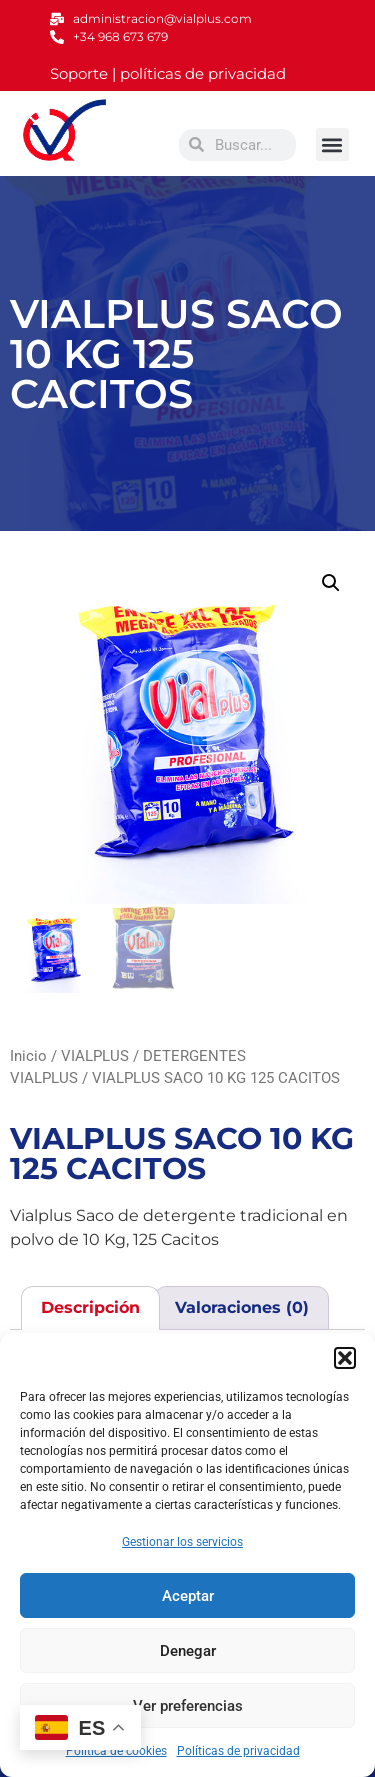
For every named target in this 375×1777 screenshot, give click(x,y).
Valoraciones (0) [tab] (242, 1307)
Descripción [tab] (90, 1307)
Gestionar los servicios (182, 1542)
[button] (345, 1358)
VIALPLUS (95, 1056)
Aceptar (188, 1596)
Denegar (188, 1651)
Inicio (28, 1056)
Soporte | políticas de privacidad (168, 73)
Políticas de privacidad (238, 1751)
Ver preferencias (188, 1706)
